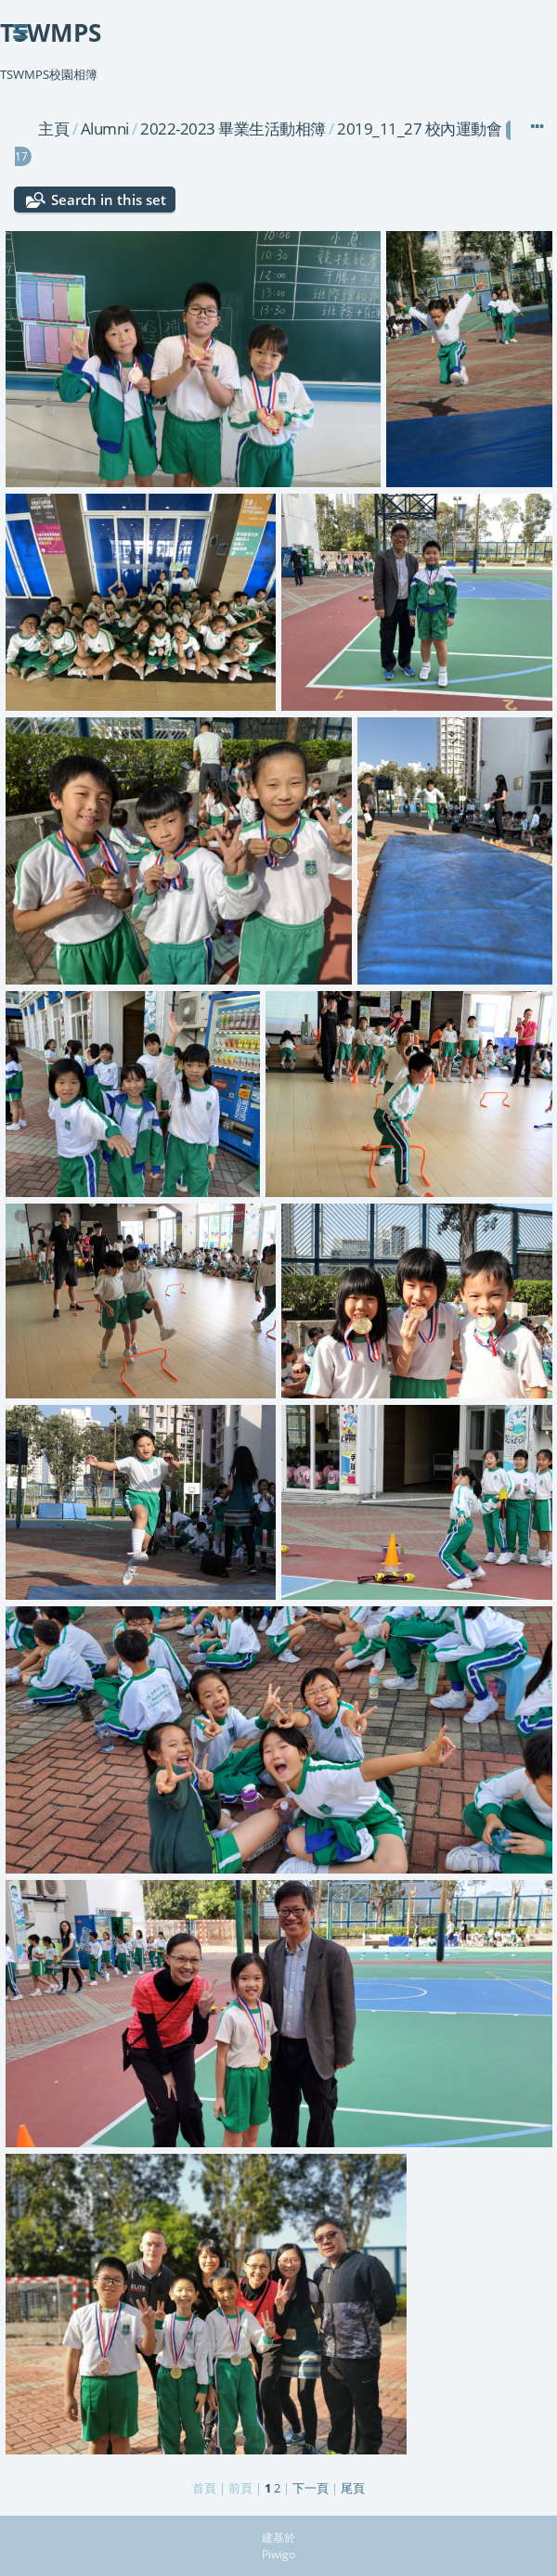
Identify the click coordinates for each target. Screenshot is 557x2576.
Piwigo (278, 2554)
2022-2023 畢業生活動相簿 (233, 128)
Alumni (105, 128)
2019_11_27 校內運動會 (419, 128)
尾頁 (353, 2487)
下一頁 (310, 2487)
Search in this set (108, 199)
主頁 (53, 128)
